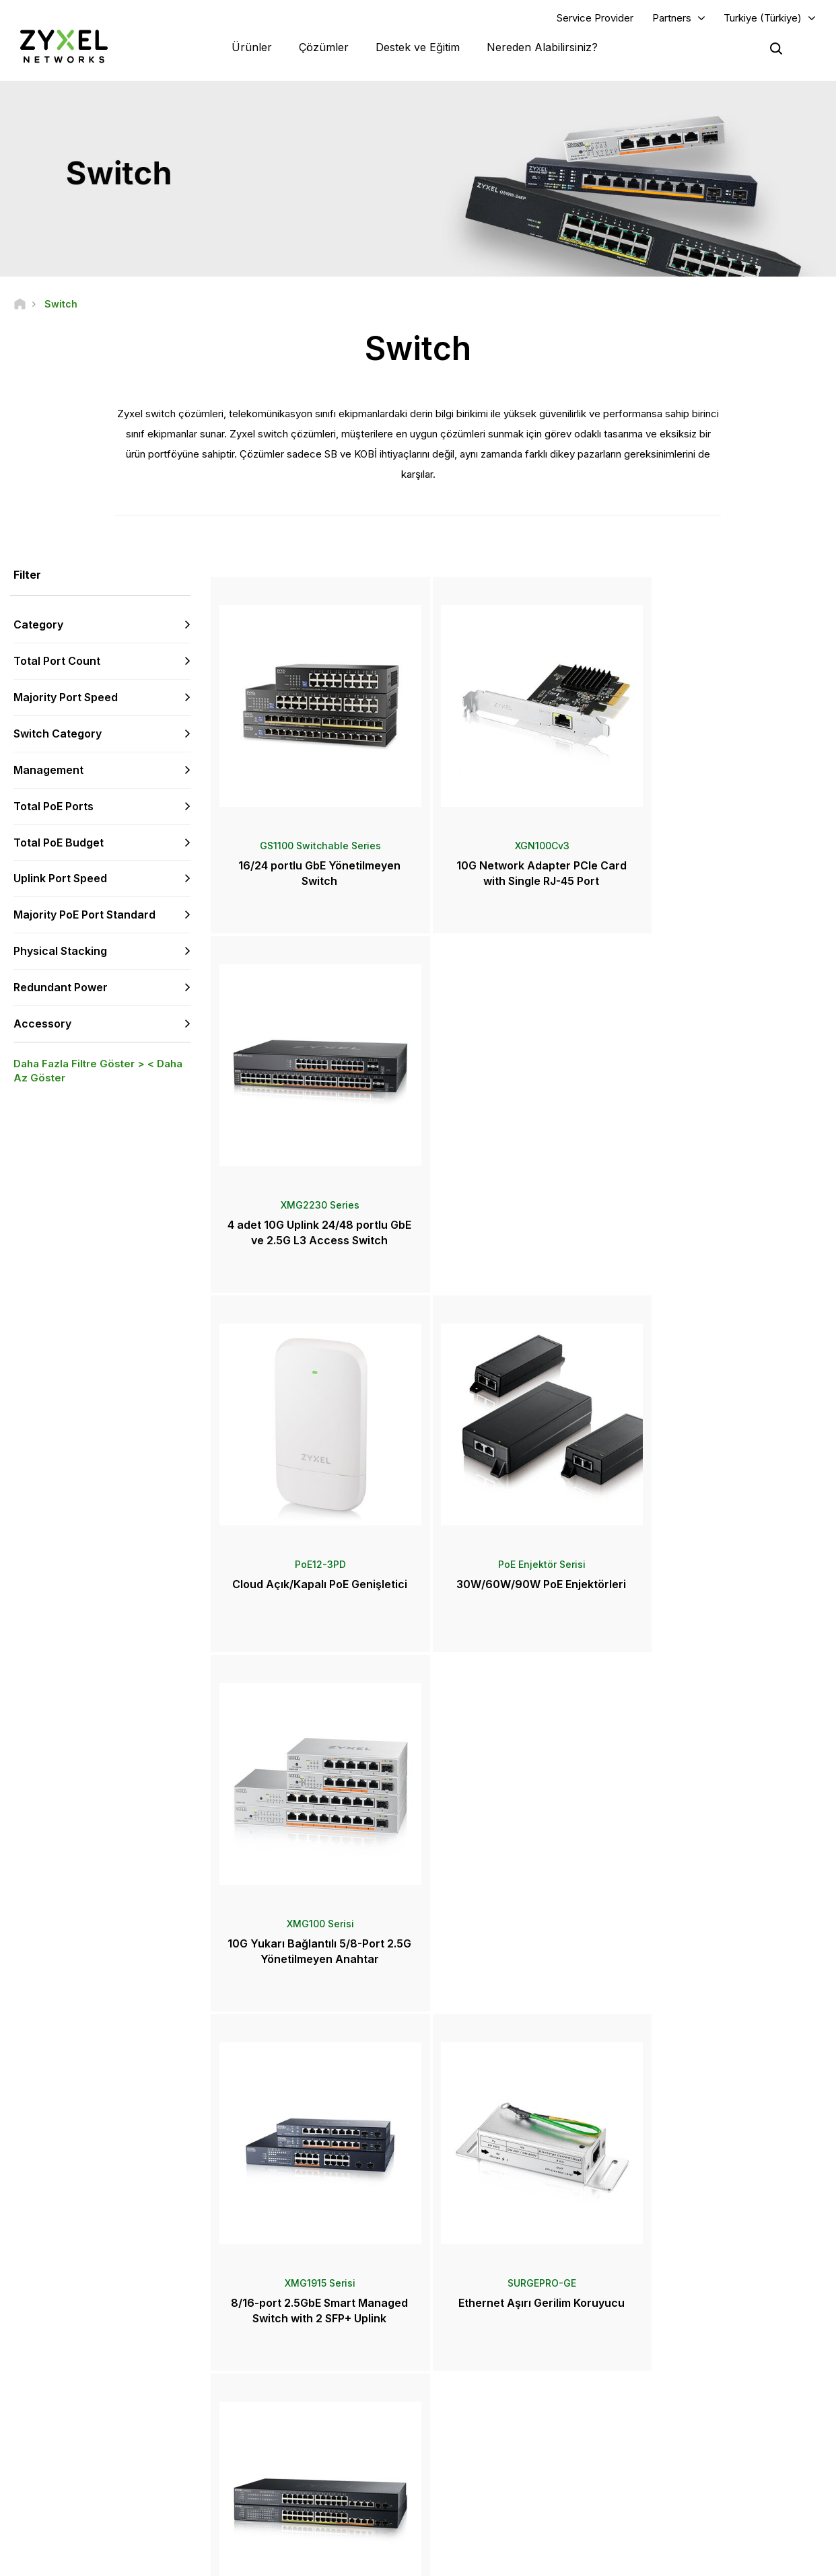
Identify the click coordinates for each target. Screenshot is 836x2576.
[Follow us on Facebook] (31, 2496)
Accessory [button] (42, 1024)
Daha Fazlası (518, 1989)
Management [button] (48, 770)
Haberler (474, 2401)
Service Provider (595, 17)
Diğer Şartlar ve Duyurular (303, 2436)
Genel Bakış (277, 2346)
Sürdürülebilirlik (678, 2468)
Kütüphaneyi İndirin (291, 2391)
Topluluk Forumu (287, 2369)
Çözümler (324, 47)
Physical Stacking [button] (60, 951)
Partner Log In (675, 2346)
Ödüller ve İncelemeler (496, 2446)
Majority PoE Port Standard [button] (84, 915)
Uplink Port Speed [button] (60, 879)
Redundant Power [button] (60, 988)
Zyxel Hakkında (678, 2446)
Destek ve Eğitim (418, 47)
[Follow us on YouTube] (66, 2496)
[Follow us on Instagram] (168, 2496)
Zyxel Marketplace (488, 2346)
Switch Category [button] (57, 734)
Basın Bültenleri (481, 2424)
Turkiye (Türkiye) (763, 17)
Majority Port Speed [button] (65, 698)
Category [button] (38, 625)
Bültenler (468, 2468)
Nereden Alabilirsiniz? (542, 47)
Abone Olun (167, 2413)
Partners (671, 17)
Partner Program (680, 2369)
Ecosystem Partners (688, 2391)
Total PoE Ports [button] (53, 806)
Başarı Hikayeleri (680, 2490)
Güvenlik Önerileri (289, 2413)
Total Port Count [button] (56, 661)
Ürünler (252, 47)
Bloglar (465, 2490)
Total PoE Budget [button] (58, 842)
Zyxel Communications (693, 2512)
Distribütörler (476, 2369)
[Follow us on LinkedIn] (101, 2496)
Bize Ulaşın (418, 2246)
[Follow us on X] (135, 2496)
